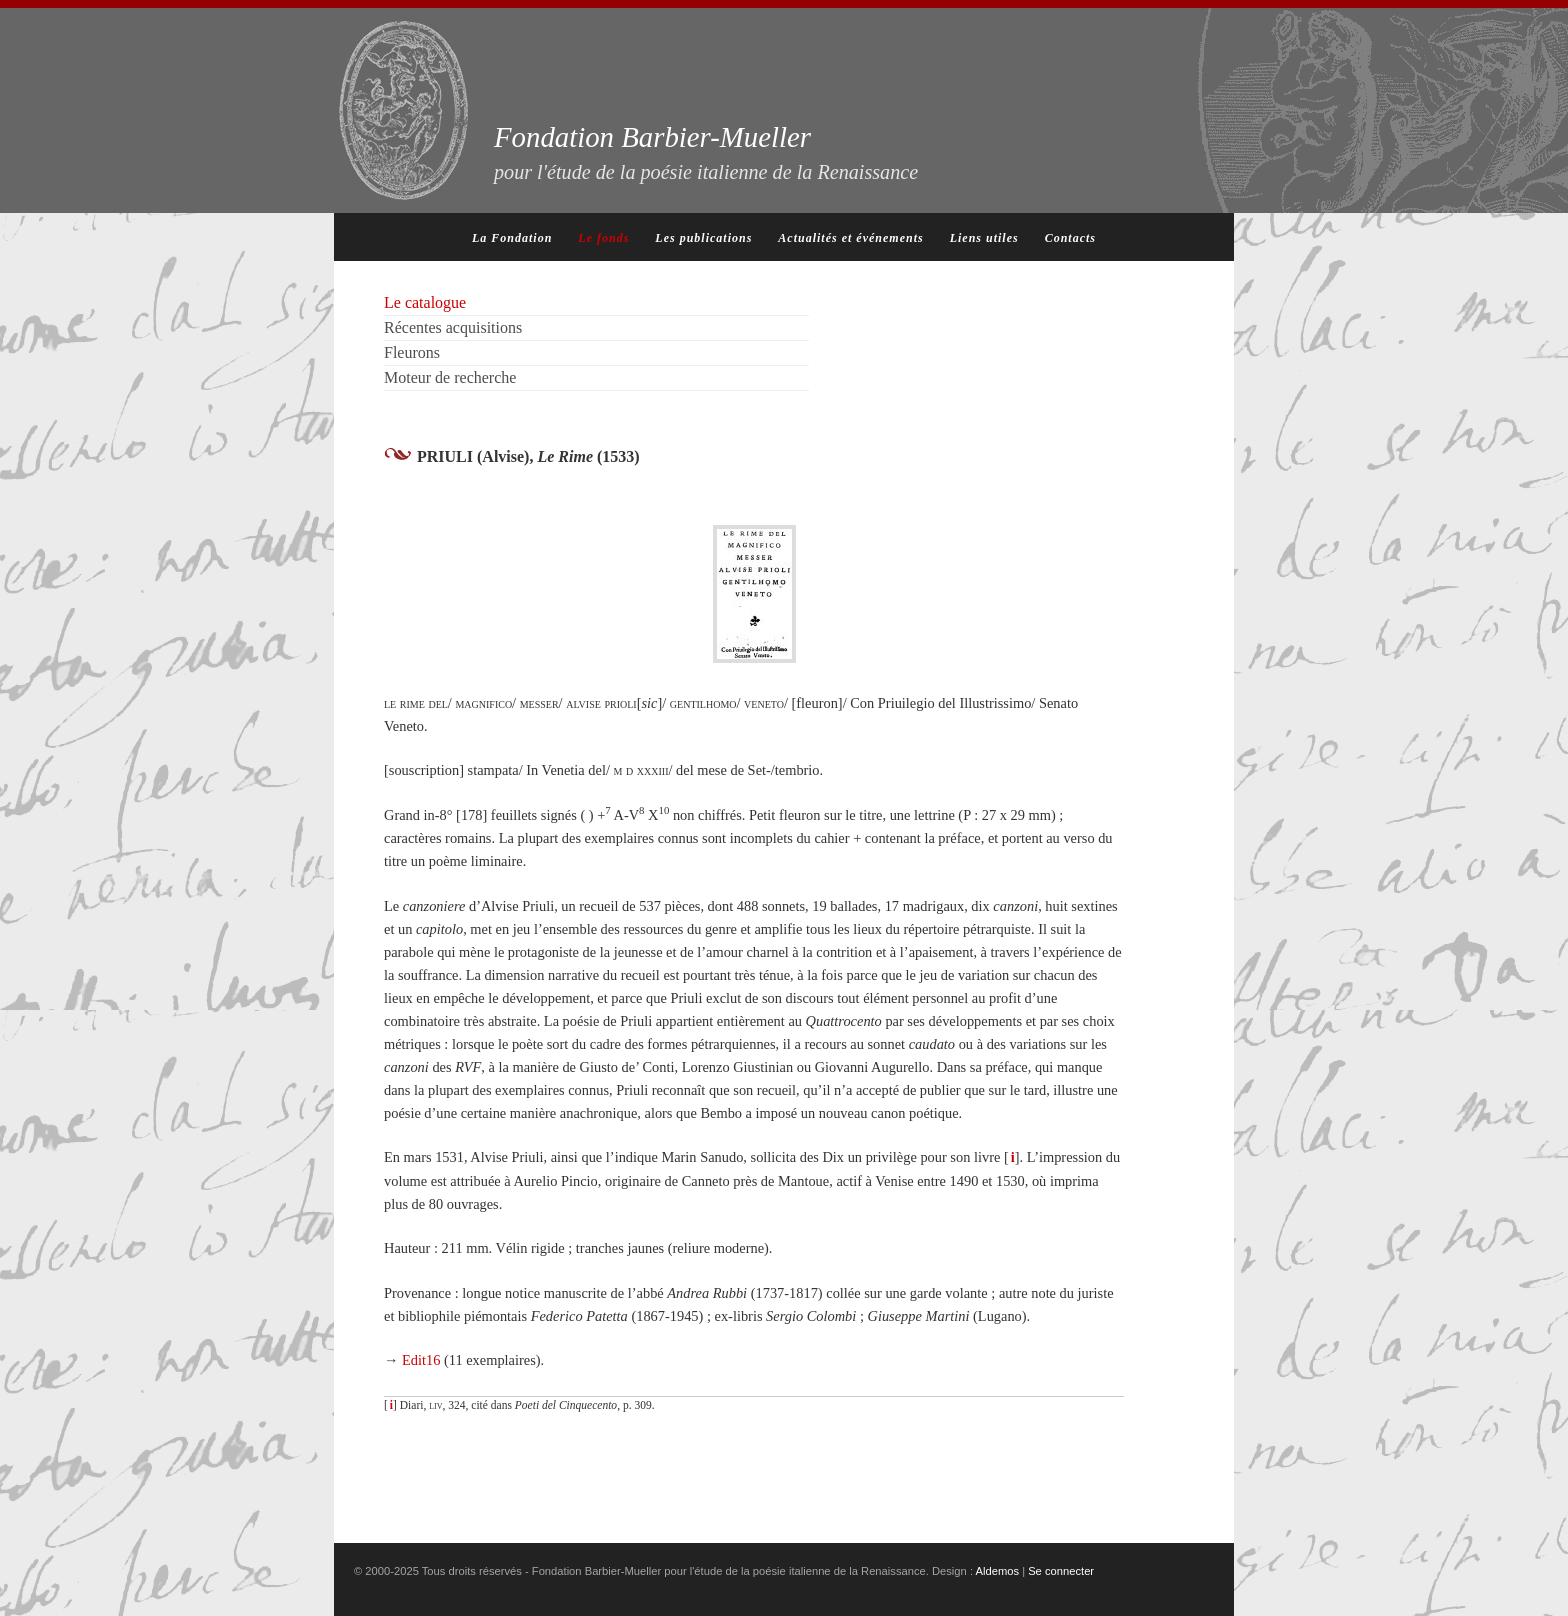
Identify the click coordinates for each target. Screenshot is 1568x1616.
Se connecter (1061, 1571)
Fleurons (412, 352)
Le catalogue (425, 302)
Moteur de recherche (450, 377)
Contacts (1070, 238)
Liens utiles (984, 238)
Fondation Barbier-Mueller (706, 152)
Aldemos (998, 1571)
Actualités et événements (850, 238)
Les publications (703, 238)
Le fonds (603, 238)
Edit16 (421, 1360)
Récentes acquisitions (453, 327)
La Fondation (512, 238)
